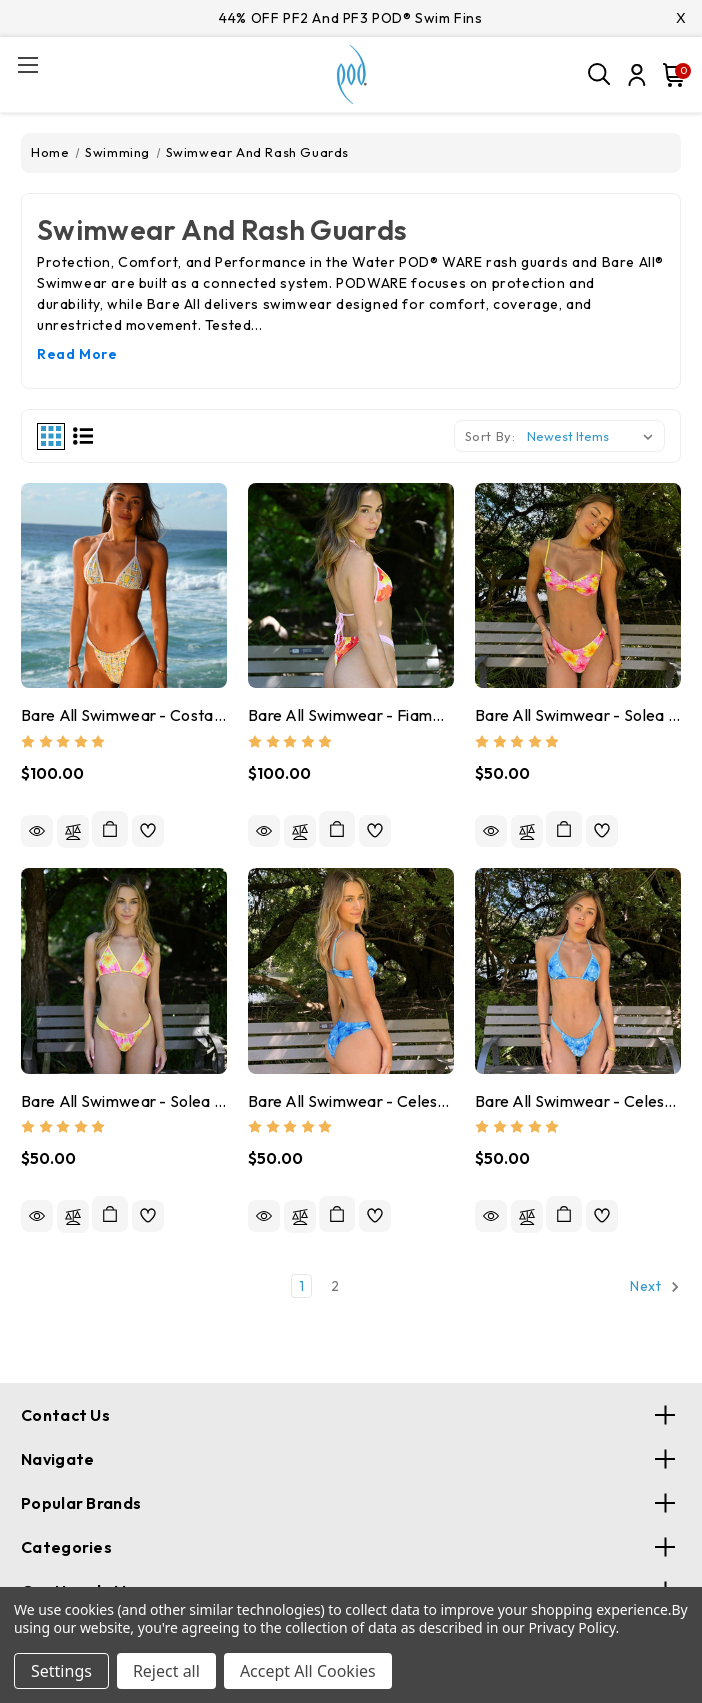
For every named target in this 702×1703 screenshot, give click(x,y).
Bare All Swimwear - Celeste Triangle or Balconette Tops (578, 1101)
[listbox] (594, 436)
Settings (61, 1671)
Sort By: (490, 436)
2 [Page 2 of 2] (335, 1286)
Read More (77, 354)
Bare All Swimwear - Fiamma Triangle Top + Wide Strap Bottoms (351, 715)
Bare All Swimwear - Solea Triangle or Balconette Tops (124, 1101)
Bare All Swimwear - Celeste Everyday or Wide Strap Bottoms (351, 1101)
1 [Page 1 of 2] (302, 1286)
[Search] (600, 75)
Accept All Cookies (308, 1671)
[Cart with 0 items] (670, 75)
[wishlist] (148, 831)
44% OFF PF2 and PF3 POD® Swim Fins (350, 18)
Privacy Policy (571, 1627)
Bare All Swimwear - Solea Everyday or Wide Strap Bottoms (578, 715)
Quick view (37, 831)
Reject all (166, 1671)
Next (655, 1287)
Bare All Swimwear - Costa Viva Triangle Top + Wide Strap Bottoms (124, 715)
